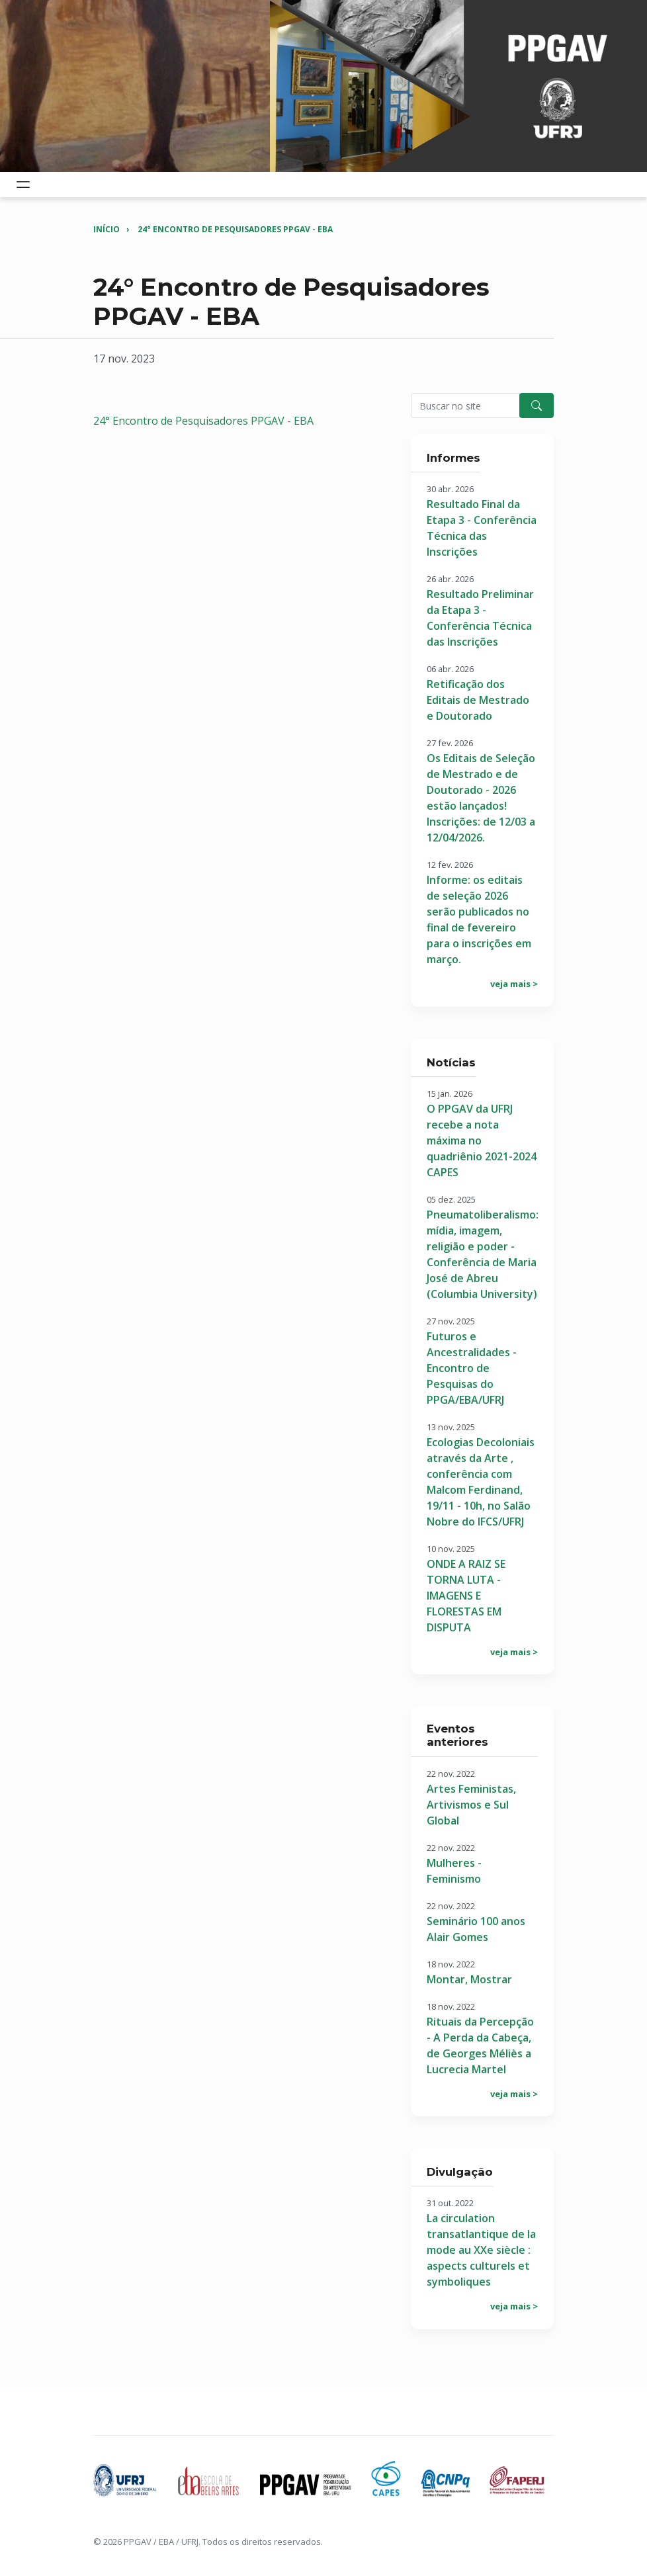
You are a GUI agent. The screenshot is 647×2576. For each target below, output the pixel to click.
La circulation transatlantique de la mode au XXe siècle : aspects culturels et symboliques (481, 2250)
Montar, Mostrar (469, 1979)
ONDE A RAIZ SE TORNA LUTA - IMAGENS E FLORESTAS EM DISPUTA (466, 1596)
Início (106, 229)
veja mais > (514, 984)
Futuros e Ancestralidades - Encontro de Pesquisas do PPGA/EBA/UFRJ (472, 1368)
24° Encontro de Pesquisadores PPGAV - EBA (235, 229)
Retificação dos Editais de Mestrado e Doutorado (478, 700)
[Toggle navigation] (23, 184)
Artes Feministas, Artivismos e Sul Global (471, 1805)
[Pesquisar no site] (465, 405)
